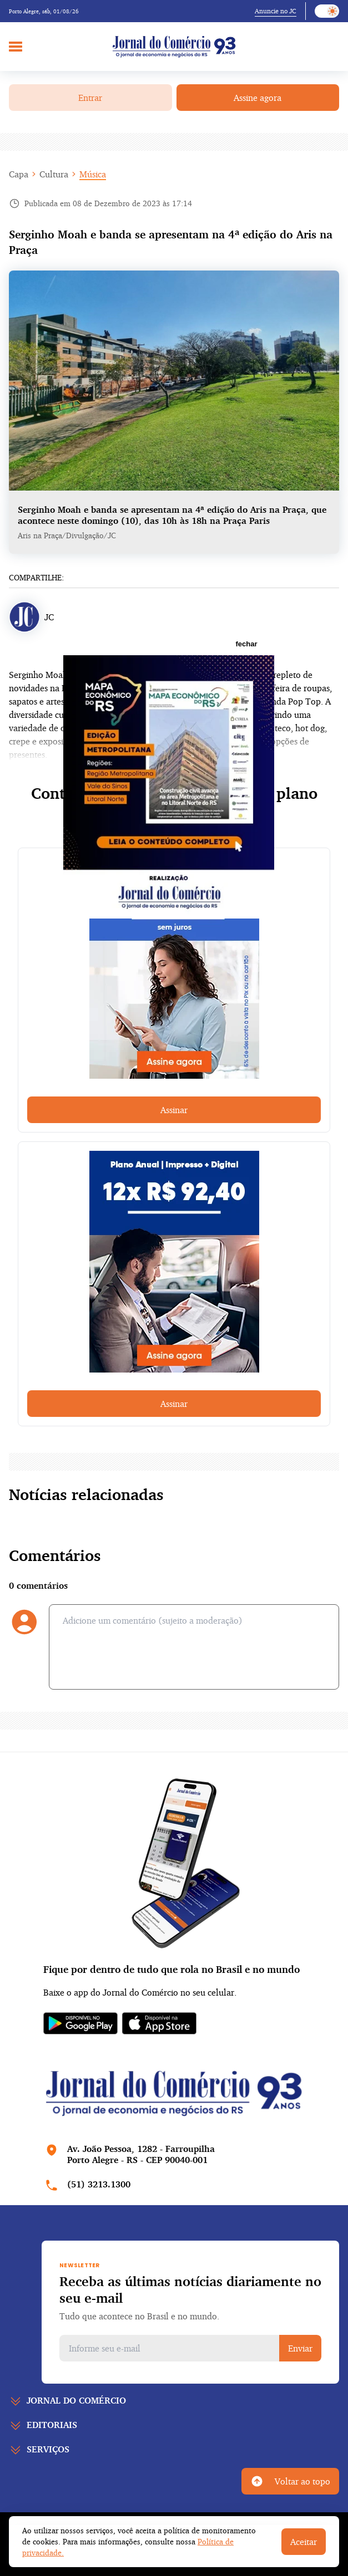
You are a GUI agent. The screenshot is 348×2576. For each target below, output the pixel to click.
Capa (18, 174)
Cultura (53, 174)
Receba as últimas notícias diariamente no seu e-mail (190, 2289)
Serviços (48, 2449)
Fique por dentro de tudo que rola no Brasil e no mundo (171, 1969)
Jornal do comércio (76, 2400)
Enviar (300, 2348)
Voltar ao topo (290, 2481)
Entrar (90, 97)
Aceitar (303, 2541)
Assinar (174, 1109)
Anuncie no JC (275, 11)
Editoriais (52, 2424)
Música (92, 174)
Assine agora (257, 97)
